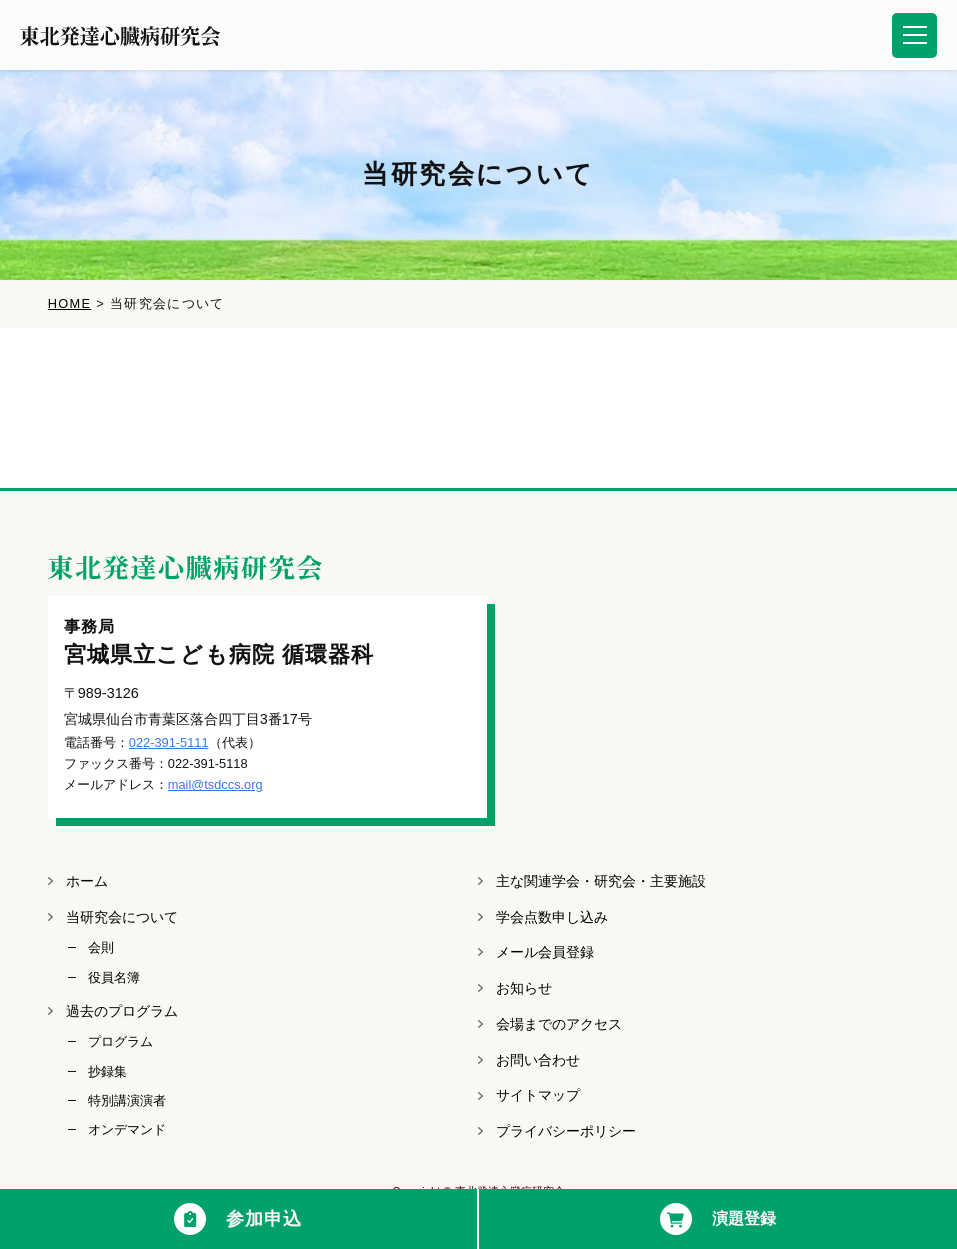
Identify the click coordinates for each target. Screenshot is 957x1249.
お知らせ (524, 988)
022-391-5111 (169, 742)
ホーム (87, 881)
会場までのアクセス (559, 1024)
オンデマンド (127, 1129)
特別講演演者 (127, 1100)
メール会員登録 (545, 952)
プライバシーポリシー (566, 1131)
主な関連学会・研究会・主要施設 (601, 881)
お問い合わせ (538, 1060)
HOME (70, 303)
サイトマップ (538, 1095)
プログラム (120, 1041)
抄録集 (107, 1071)
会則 (101, 947)
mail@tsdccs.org (215, 784)
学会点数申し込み (552, 917)
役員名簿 (114, 977)
